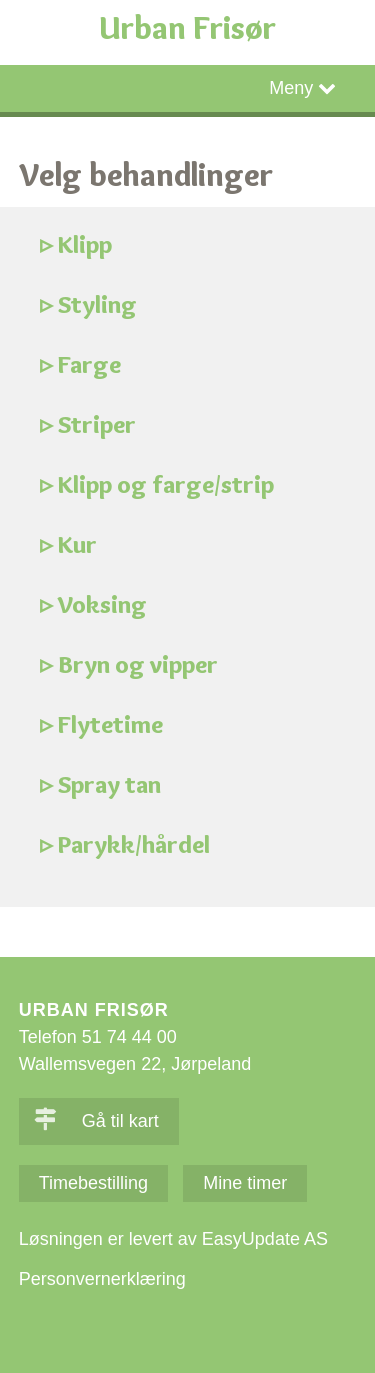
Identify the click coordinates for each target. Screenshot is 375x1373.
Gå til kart (96, 1121)
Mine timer (245, 1183)
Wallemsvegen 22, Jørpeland (135, 1064)
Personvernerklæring (102, 1279)
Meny (291, 88)
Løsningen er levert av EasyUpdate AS (173, 1239)
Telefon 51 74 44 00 (98, 1037)
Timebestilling (93, 1183)
